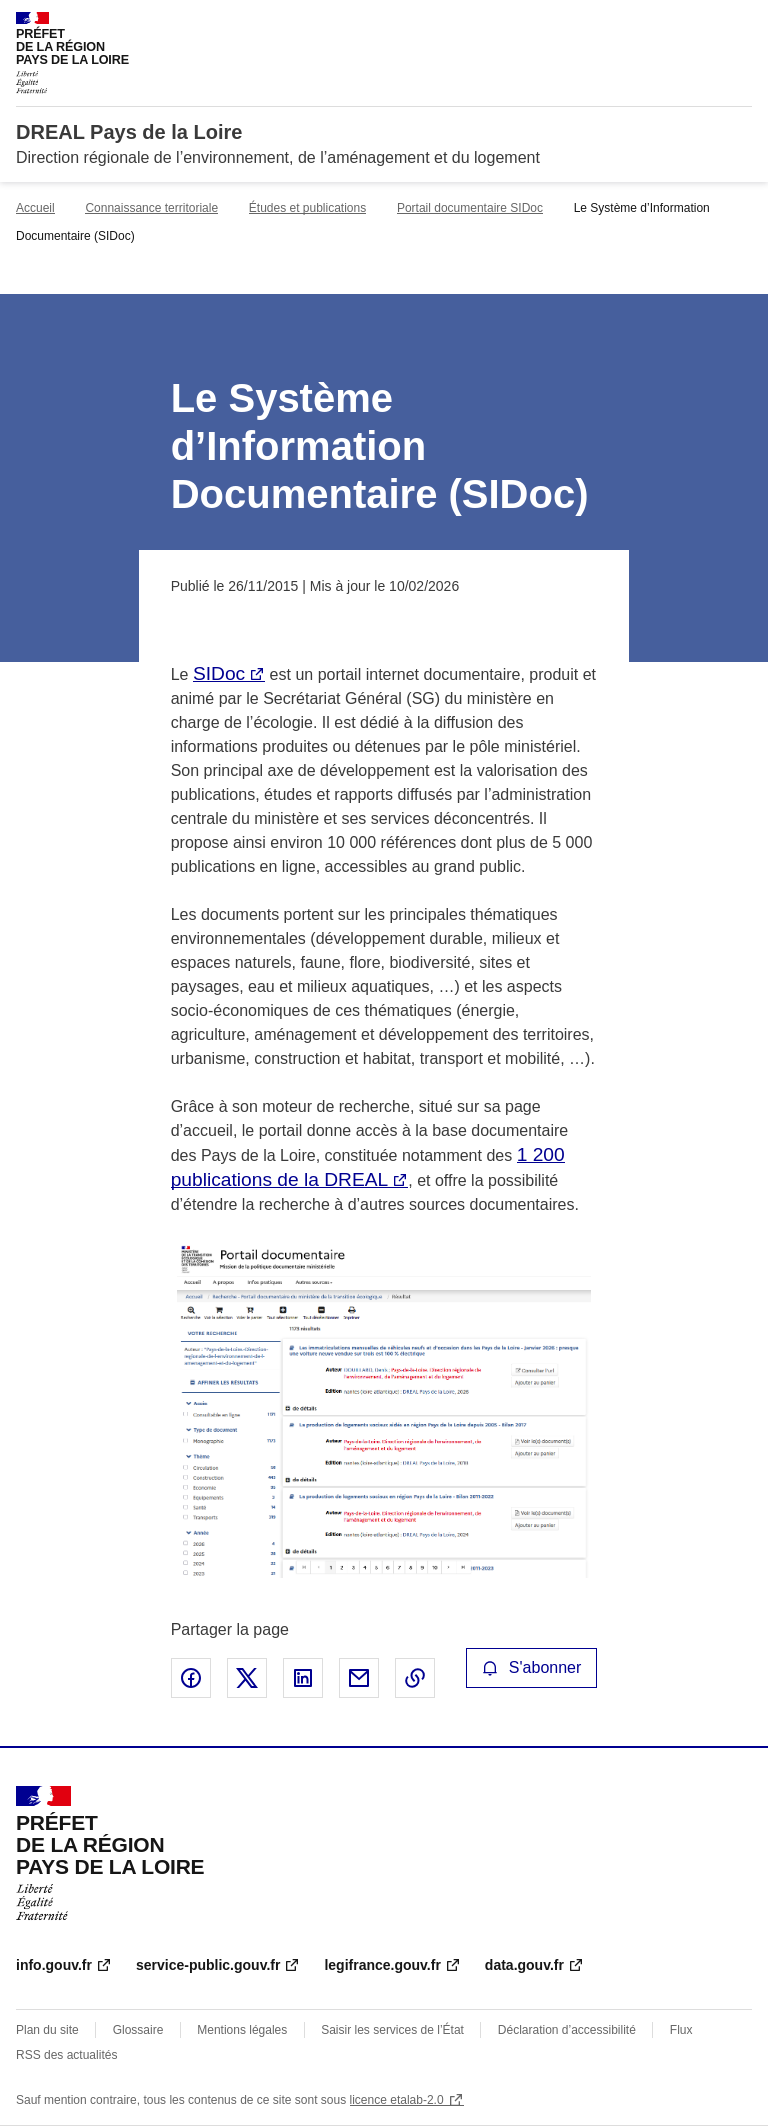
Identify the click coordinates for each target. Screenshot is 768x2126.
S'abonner (532, 1667)
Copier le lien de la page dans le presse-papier (415, 1678)
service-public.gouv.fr (208, 1965)
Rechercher (700, 24)
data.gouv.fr (524, 1965)
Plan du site (47, 2030)
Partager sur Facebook (191, 1678)
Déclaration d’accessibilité (567, 2030)
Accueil (35, 208)
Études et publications (307, 208)
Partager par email (359, 1678)
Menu (740, 24)
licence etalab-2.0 (397, 2100)
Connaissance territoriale (151, 208)
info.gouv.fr (54, 1965)
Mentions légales (242, 2030)
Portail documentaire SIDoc (470, 208)
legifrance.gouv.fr (382, 1965)
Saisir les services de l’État (392, 2030)
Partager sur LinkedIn (303, 1678)
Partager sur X (247, 1678)
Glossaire (138, 2030)
